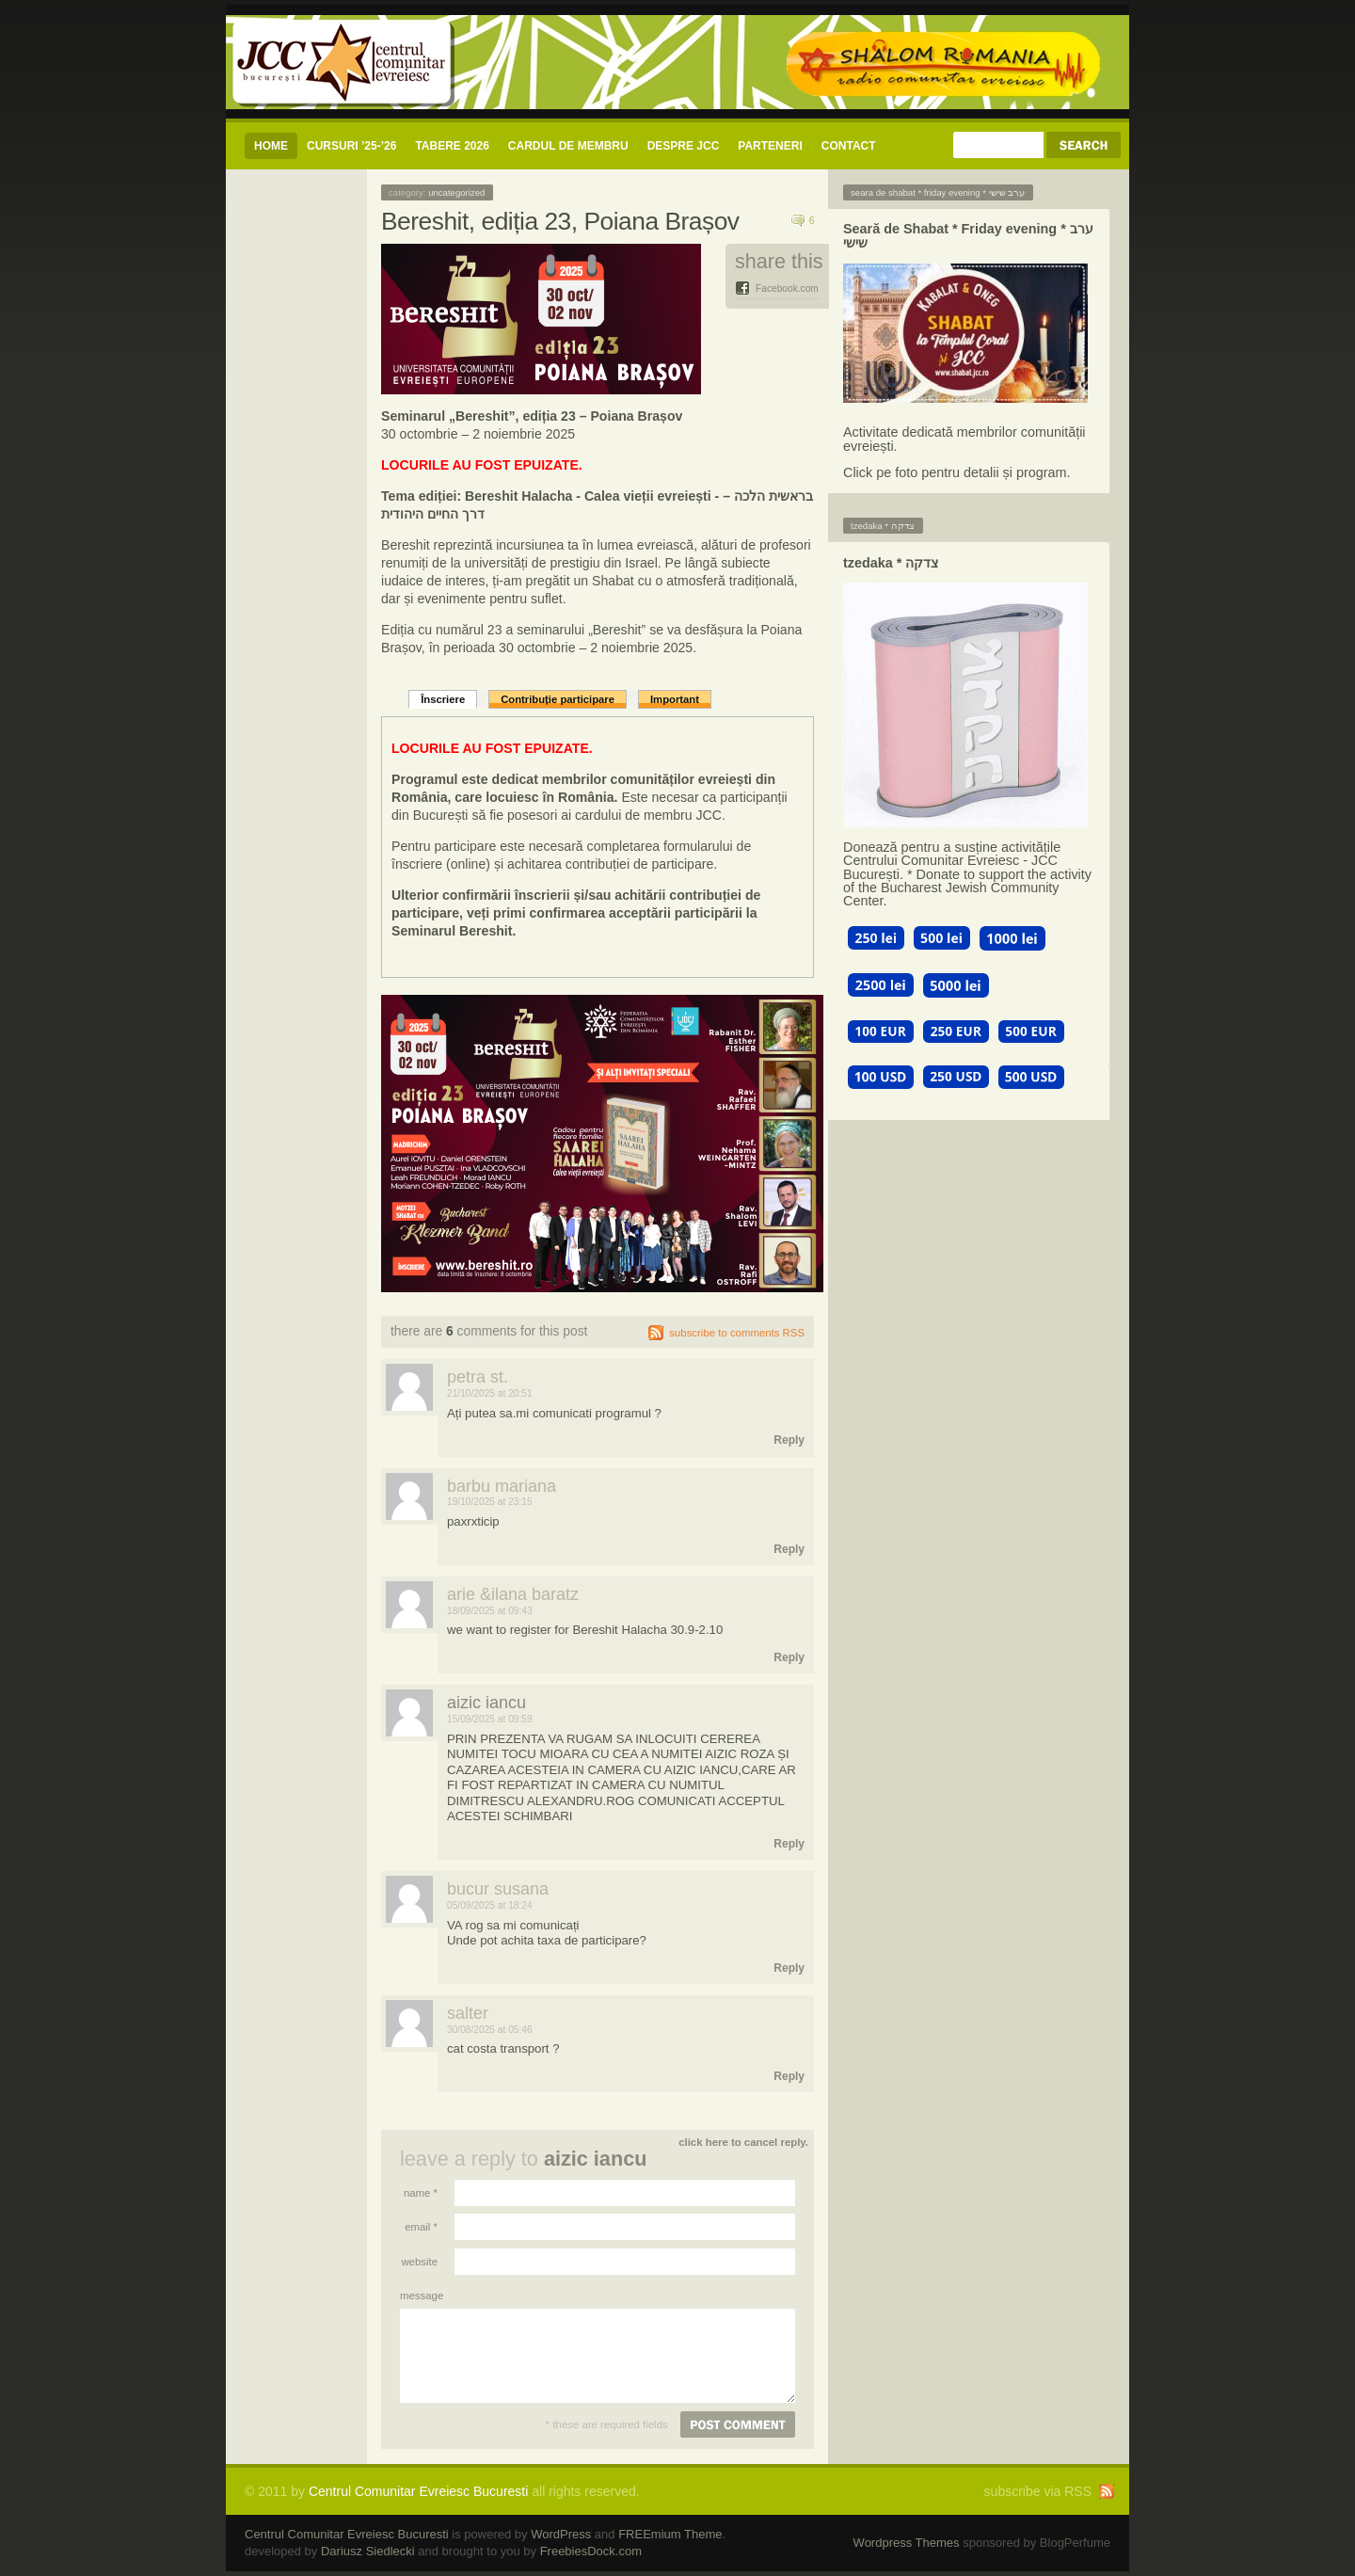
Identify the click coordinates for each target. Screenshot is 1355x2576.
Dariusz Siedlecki (368, 2551)
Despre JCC (683, 145)
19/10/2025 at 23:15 (490, 1501)
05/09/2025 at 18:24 (490, 1905)
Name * (421, 2193)
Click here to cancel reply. (743, 2142)
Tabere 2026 (451, 145)
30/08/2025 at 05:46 (490, 2029)
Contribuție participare (557, 699)
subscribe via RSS (1038, 2491)
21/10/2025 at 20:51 (490, 1393)
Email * (421, 2226)
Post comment (737, 2424)
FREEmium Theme (670, 2534)
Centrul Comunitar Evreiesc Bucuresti (418, 2491)
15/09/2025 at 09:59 (490, 1719)
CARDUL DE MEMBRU (568, 145)
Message (419, 2295)
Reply (789, 1440)
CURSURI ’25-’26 (351, 145)
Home (271, 145)
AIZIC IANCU (486, 1702)
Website (419, 2261)
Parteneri (770, 145)
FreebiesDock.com (591, 2551)
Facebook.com (787, 288)
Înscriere (443, 699)
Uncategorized (456, 192)
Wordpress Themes (906, 2543)
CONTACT (848, 145)
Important (674, 699)
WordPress (561, 2534)
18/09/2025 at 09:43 (490, 1611)
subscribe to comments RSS (737, 1332)
